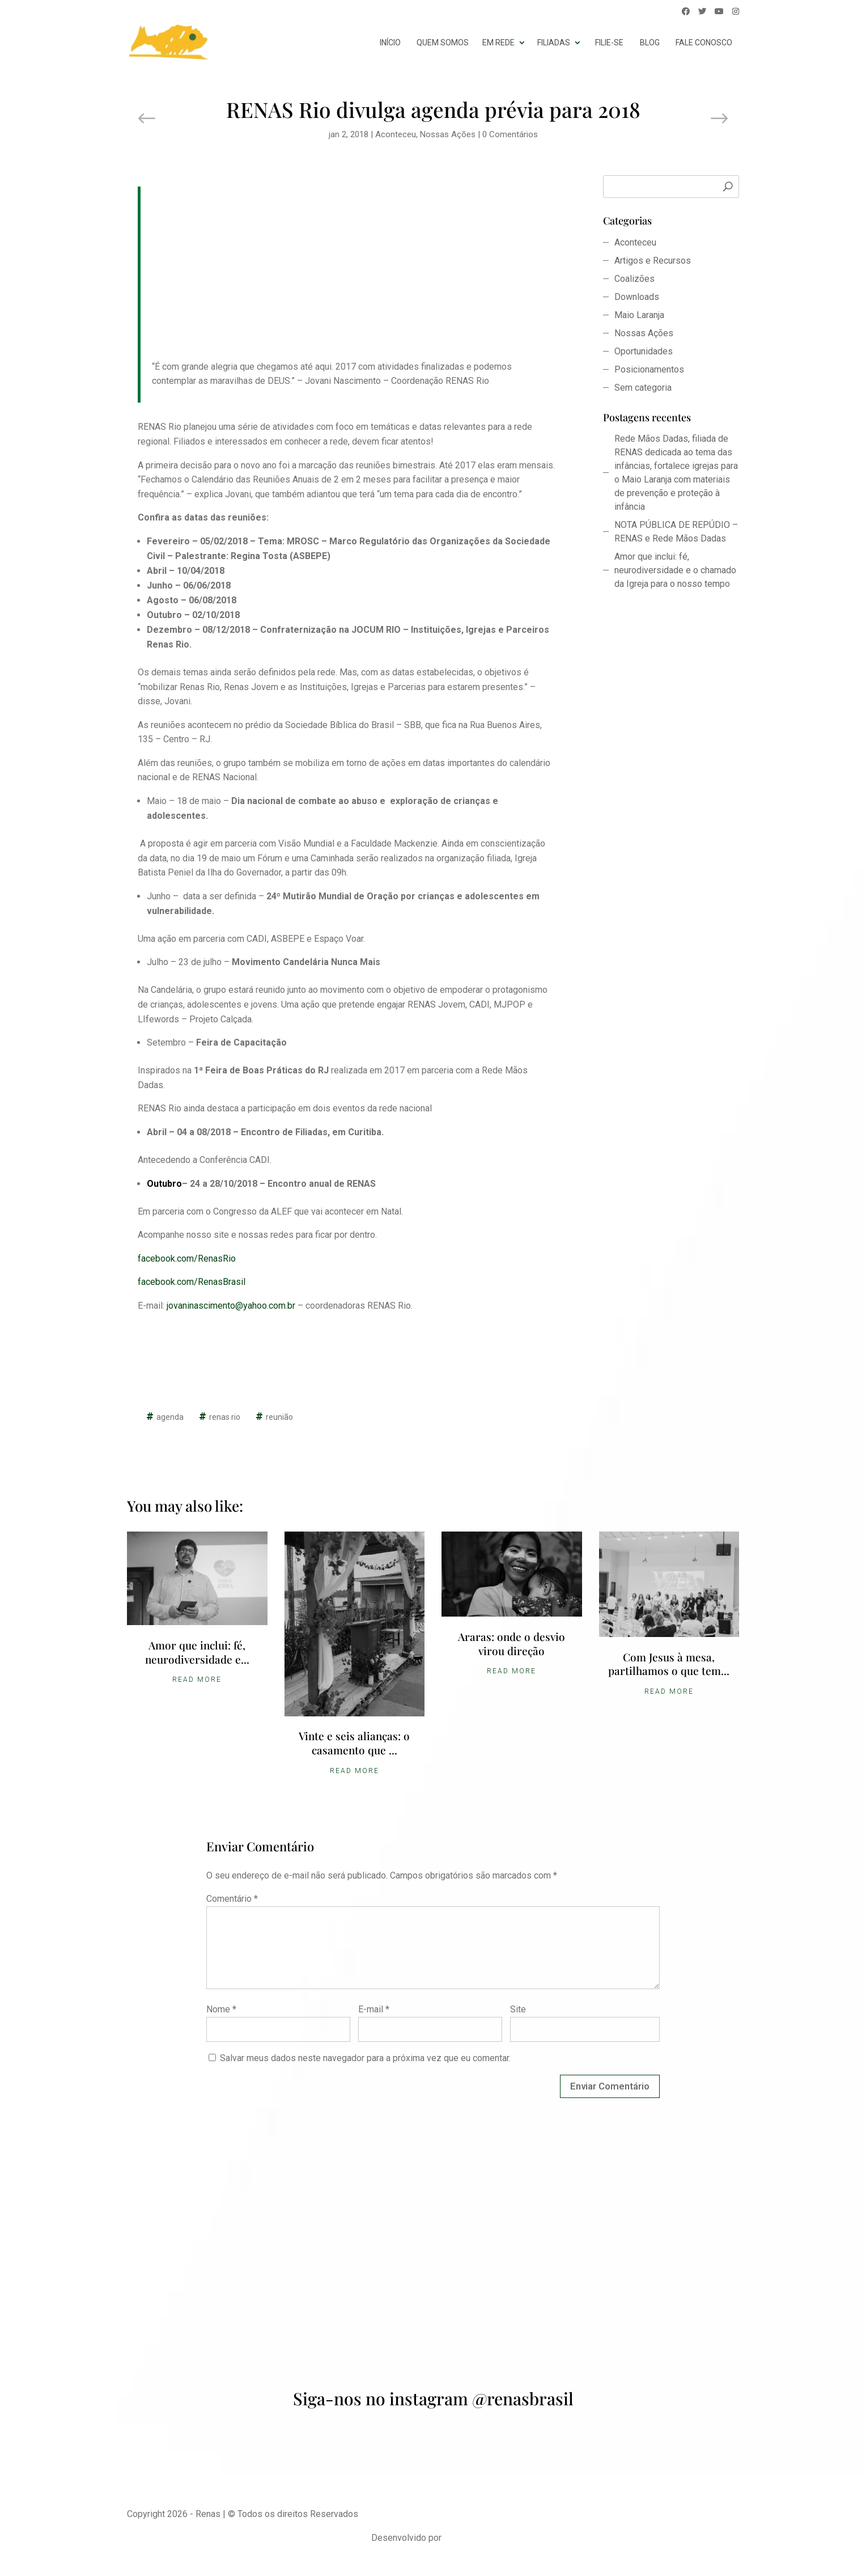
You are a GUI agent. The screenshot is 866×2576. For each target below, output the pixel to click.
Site (518, 2009)
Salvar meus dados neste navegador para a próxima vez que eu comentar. (365, 2058)
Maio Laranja (639, 315)
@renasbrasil (523, 2398)
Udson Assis (469, 2537)
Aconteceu (395, 134)
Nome (221, 2009)
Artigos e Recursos (652, 260)
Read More (197, 1680)
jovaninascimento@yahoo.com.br (232, 1305)
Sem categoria (643, 387)
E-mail (373, 2009)
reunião (279, 1417)
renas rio (224, 1417)
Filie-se (609, 42)
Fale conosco (704, 42)
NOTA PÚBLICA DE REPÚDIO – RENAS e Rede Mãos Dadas (676, 531)
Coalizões (634, 278)
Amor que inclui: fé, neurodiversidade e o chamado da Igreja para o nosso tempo (675, 570)
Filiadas (553, 42)
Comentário (232, 1898)
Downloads (636, 296)
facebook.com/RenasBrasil (191, 1281)
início (390, 42)
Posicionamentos (649, 369)
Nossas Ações (448, 134)
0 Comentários (510, 134)
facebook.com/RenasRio (187, 1258)
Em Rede (498, 42)
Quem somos (443, 42)
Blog (650, 42)
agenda (170, 1417)
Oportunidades (643, 351)
